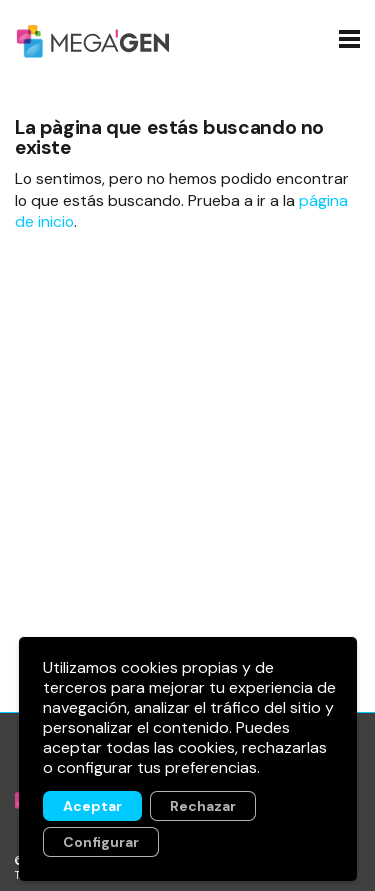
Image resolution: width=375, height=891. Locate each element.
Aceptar (91, 806)
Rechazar (202, 806)
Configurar (100, 842)
